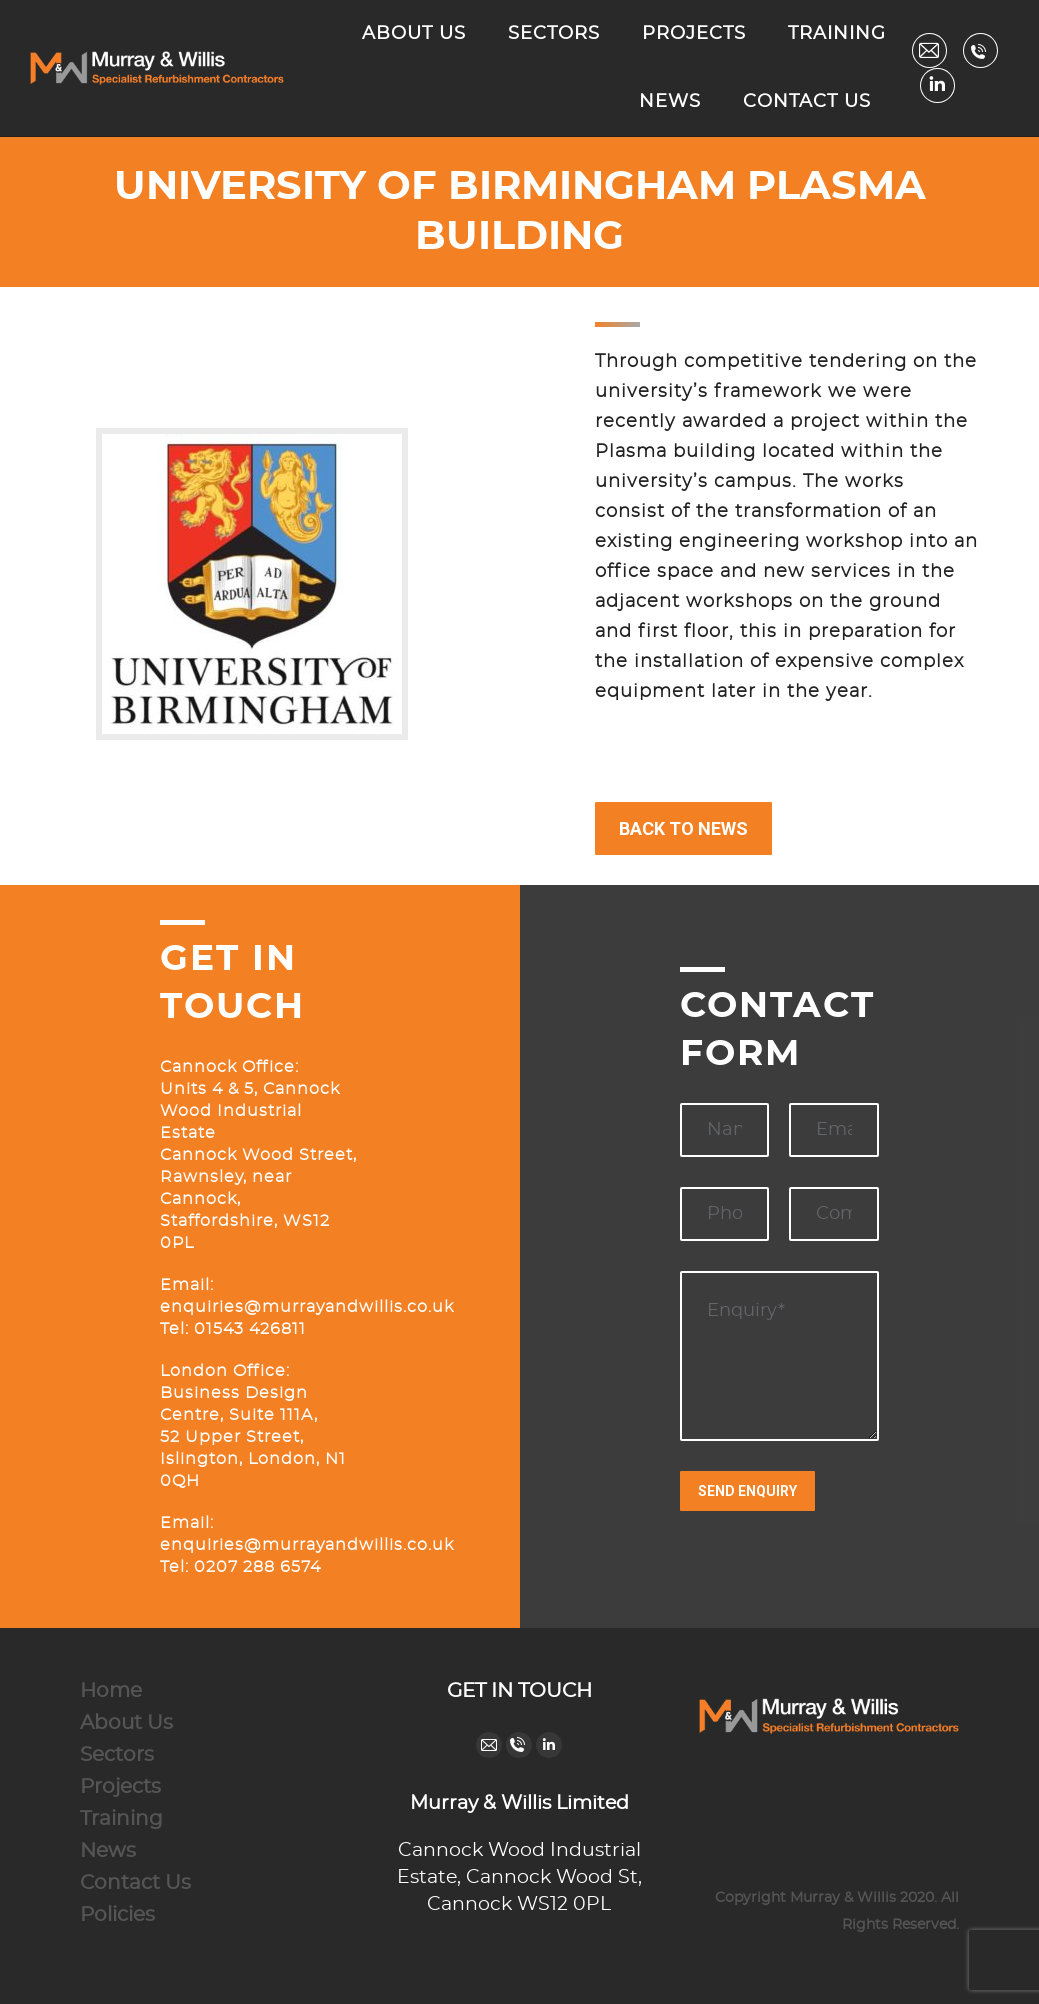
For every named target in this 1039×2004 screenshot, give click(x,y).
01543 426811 (247, 1329)
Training (121, 1819)
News (108, 1851)
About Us (126, 1723)
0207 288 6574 (257, 1567)
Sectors (117, 1755)
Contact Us (135, 1883)
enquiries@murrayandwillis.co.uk (307, 1307)
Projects (120, 1787)
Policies (117, 1915)
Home (111, 1691)
